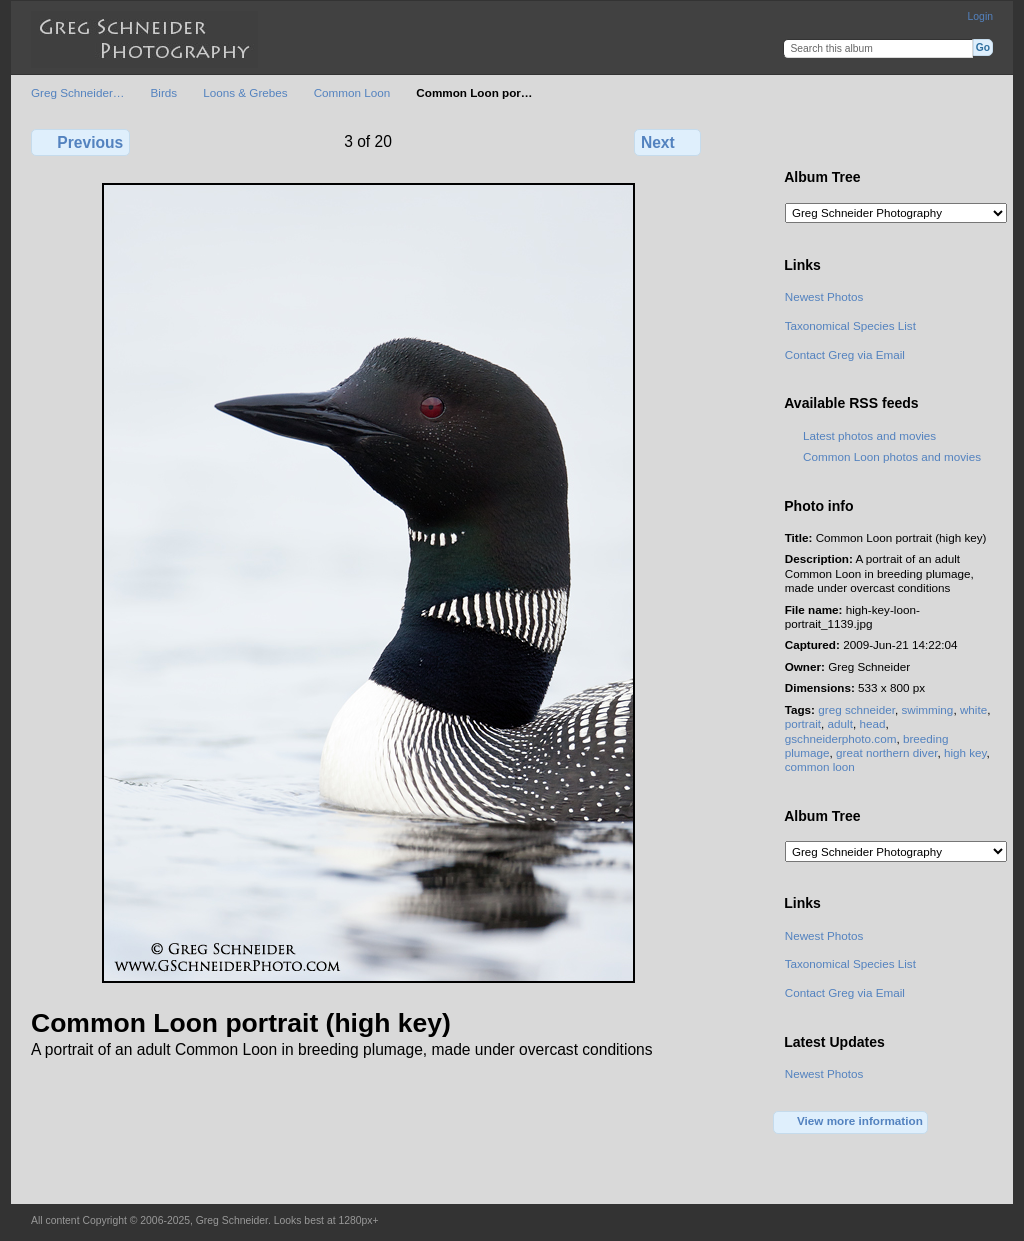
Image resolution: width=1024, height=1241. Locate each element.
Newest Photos (824, 296)
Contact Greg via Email (845, 354)
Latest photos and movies (869, 435)
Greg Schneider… (78, 92)
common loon (820, 766)
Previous (80, 142)
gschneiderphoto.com (841, 738)
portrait (803, 723)
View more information (851, 1122)
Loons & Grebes (245, 92)
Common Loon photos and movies (892, 456)
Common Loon (352, 92)
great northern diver (886, 752)
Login (980, 16)
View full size (795, 140)
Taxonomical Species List (850, 325)
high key (965, 752)
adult (840, 723)
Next (667, 142)
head (872, 723)
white (973, 709)
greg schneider (856, 709)
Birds (164, 92)
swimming (927, 709)
